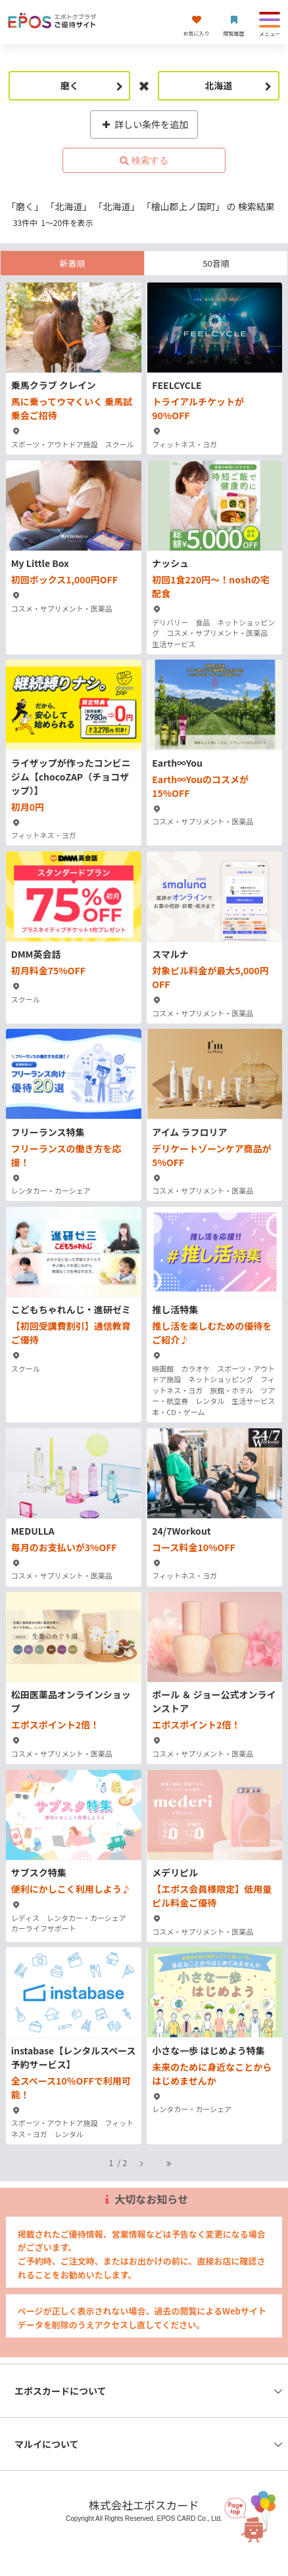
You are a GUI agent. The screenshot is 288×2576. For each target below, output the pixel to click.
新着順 (72, 263)
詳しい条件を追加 (144, 124)
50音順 (216, 263)
